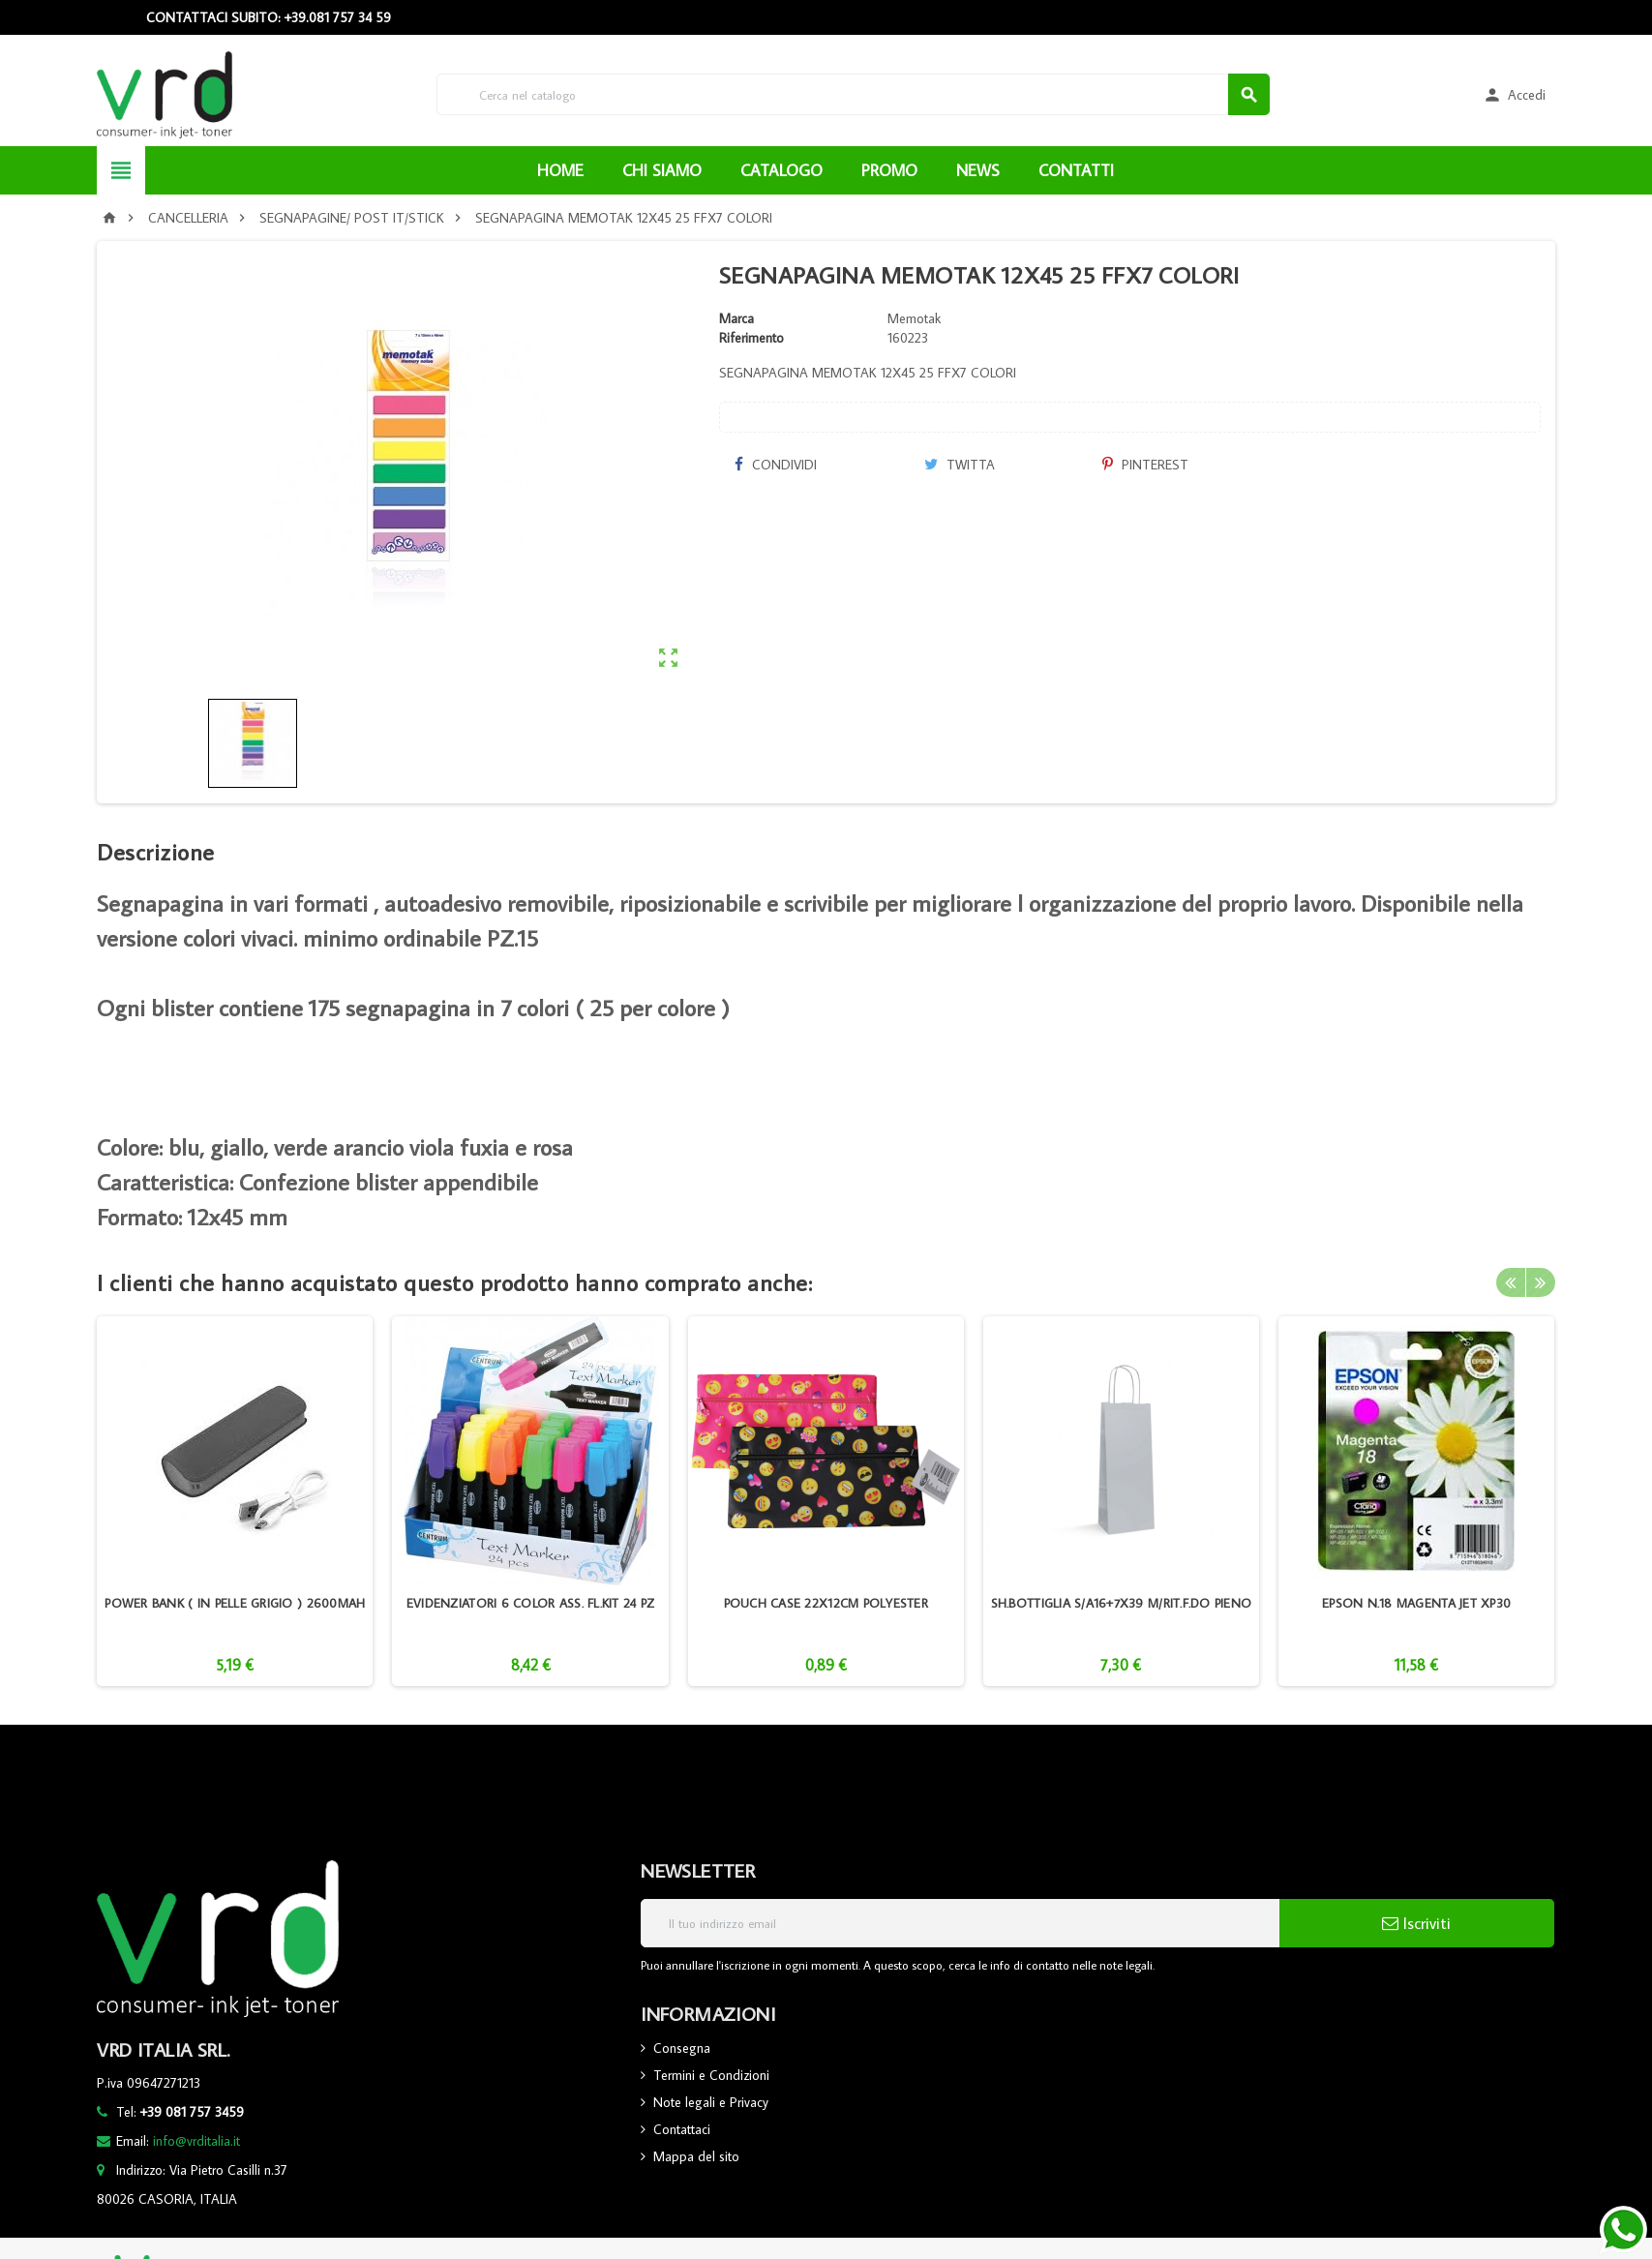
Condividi (775, 464)
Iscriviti (1416, 1923)
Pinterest (1145, 464)
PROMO (889, 170)
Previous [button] (1510, 1282)
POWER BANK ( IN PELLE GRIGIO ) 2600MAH (235, 1602)
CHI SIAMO (662, 170)
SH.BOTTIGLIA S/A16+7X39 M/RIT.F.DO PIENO (1121, 1602)
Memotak (914, 318)
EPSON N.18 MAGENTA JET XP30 (1416, 1602)
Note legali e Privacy (710, 2102)
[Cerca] (853, 94)
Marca (736, 318)
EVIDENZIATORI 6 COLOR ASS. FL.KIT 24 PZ (530, 1602)
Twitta (959, 464)
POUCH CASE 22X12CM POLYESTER (826, 1602)
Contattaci (681, 2129)
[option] (234, 1501)
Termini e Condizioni (711, 2075)
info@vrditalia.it (196, 2141)
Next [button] (1540, 1282)
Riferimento (751, 337)
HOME (560, 170)
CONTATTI (1076, 170)
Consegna (681, 2048)
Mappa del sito (696, 2156)
